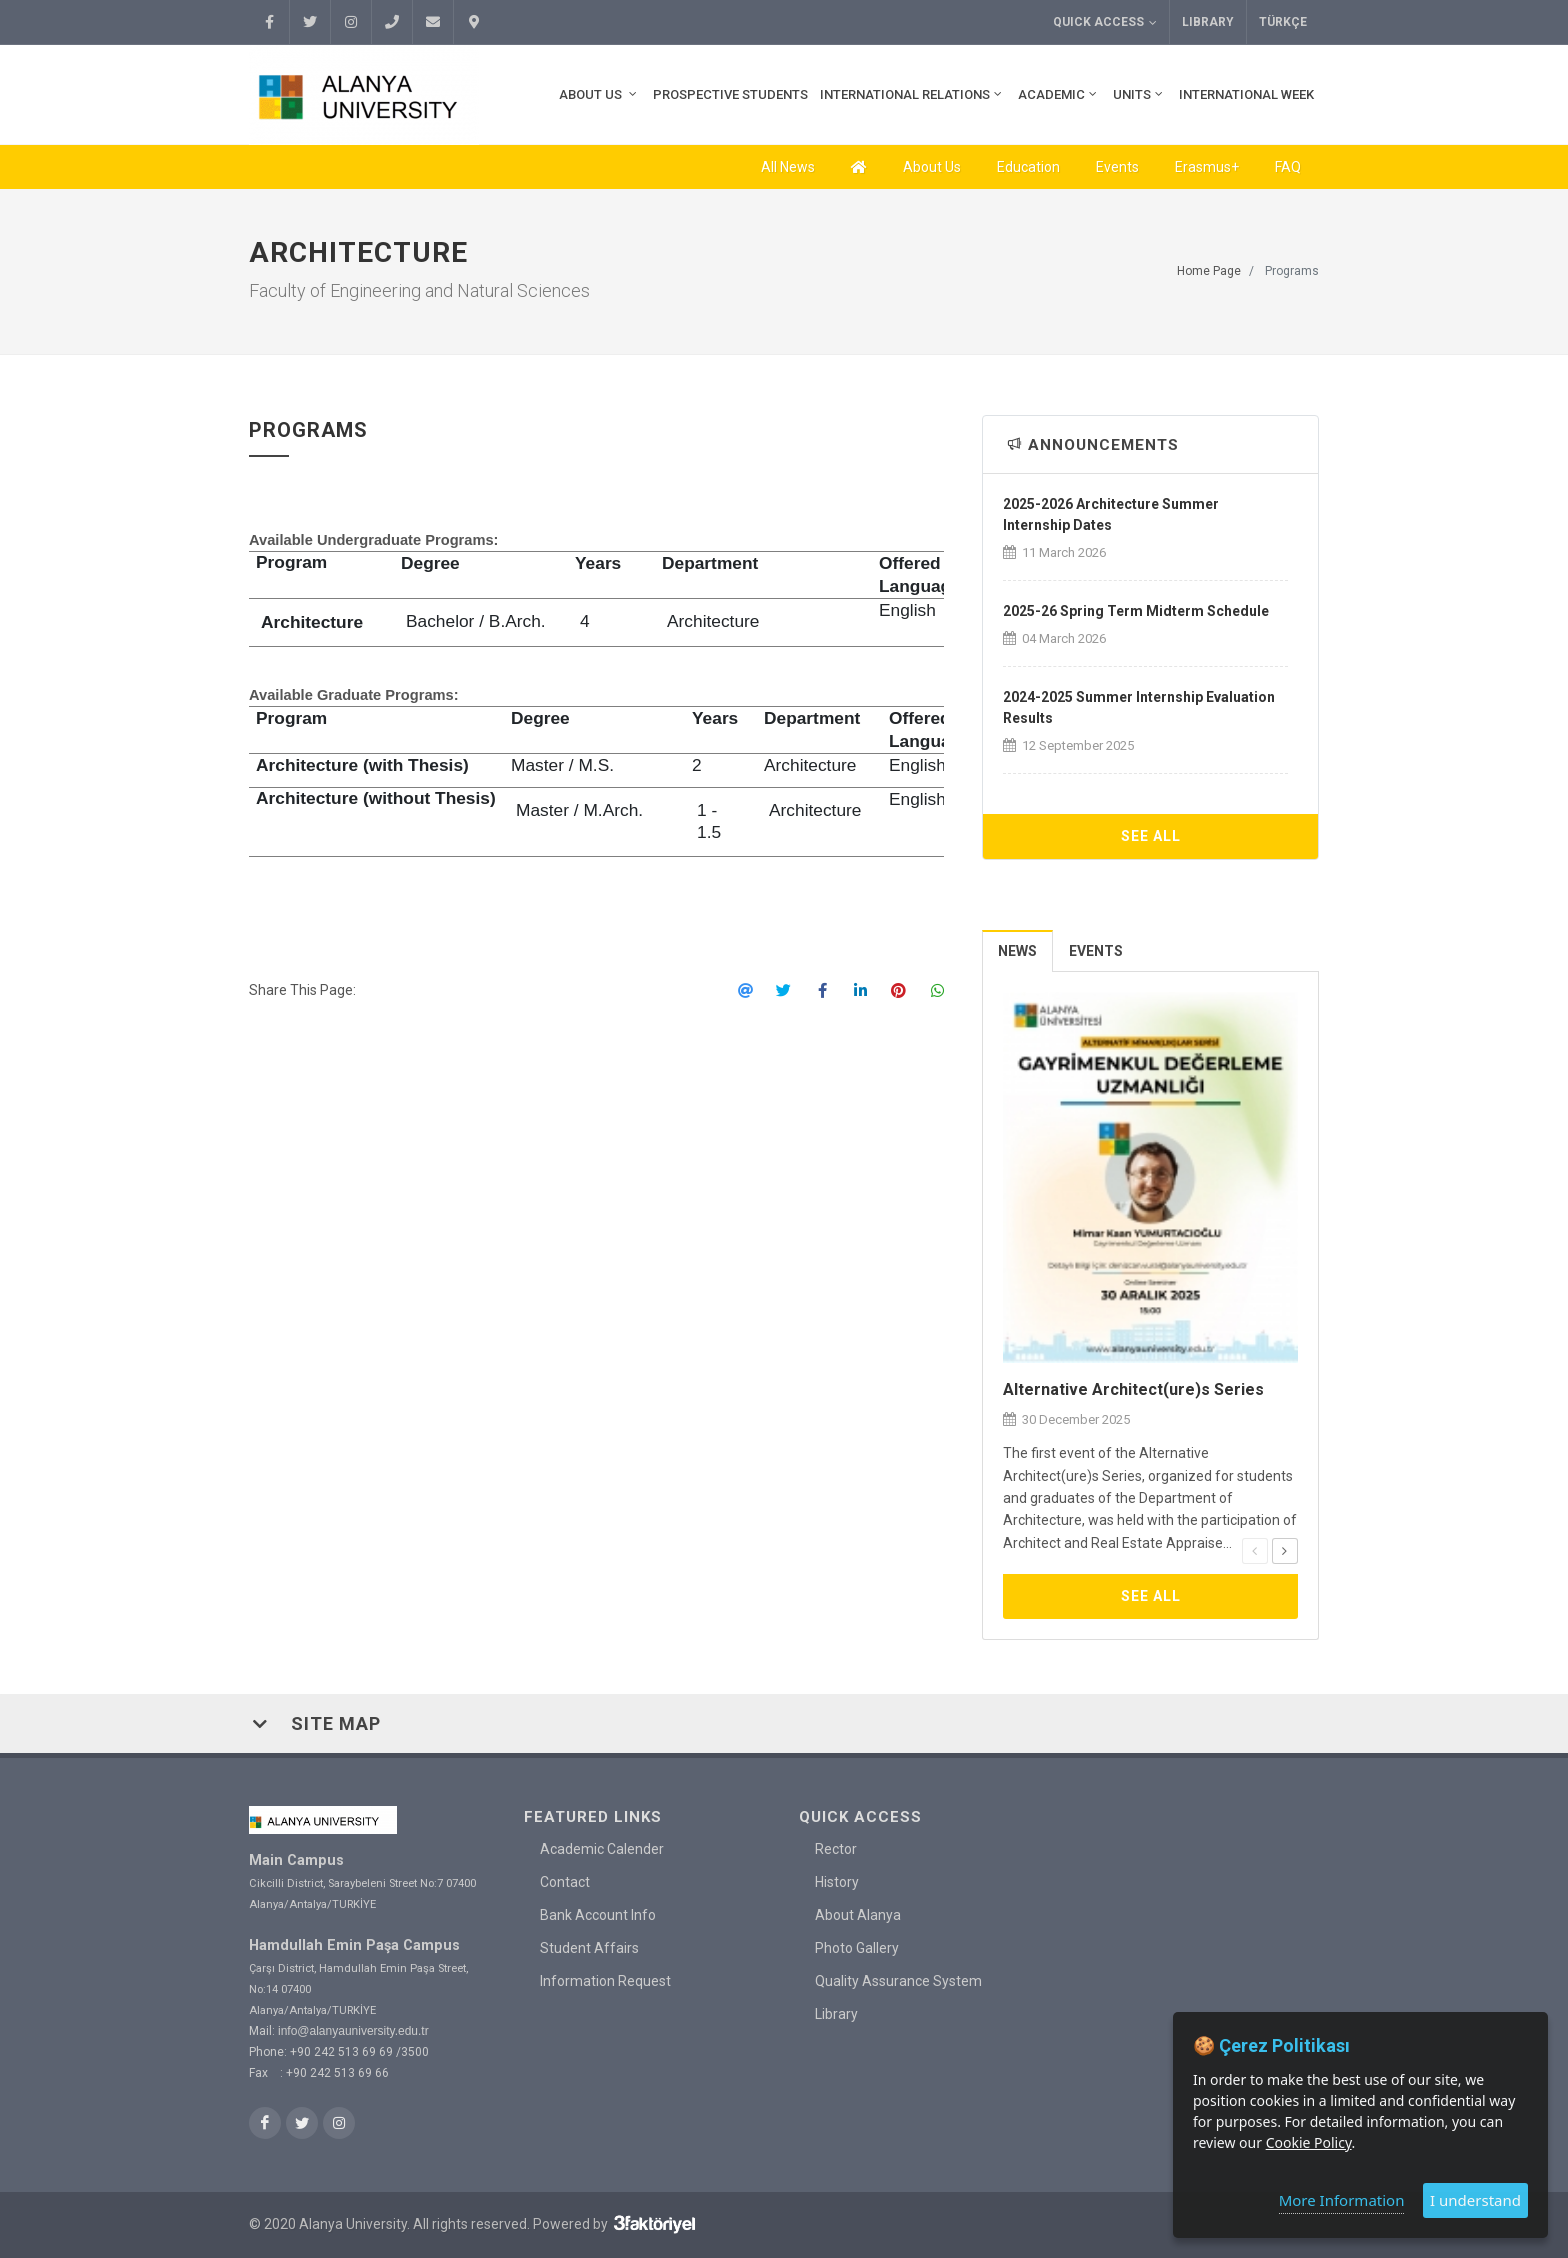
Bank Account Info (598, 1915)
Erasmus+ (1207, 167)
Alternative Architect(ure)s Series (1133, 1389)
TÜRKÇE (1283, 22)
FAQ (1288, 167)
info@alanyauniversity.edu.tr (353, 2030)
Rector (836, 1849)
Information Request (605, 1981)
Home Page (1209, 271)
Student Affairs (589, 1948)
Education (1028, 167)
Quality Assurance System (898, 1981)
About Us (932, 167)
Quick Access (1105, 22)
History (837, 1882)
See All (1151, 836)
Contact (565, 1882)
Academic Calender (602, 1849)
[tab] (1018, 950)
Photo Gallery (857, 1948)
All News (788, 167)
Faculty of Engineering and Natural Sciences (419, 290)
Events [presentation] (1096, 951)
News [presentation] (1017, 951)
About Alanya (858, 1915)
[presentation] (1255, 1551)
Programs (1292, 271)
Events (1117, 167)
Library (1208, 22)
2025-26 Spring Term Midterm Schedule (1136, 611)
